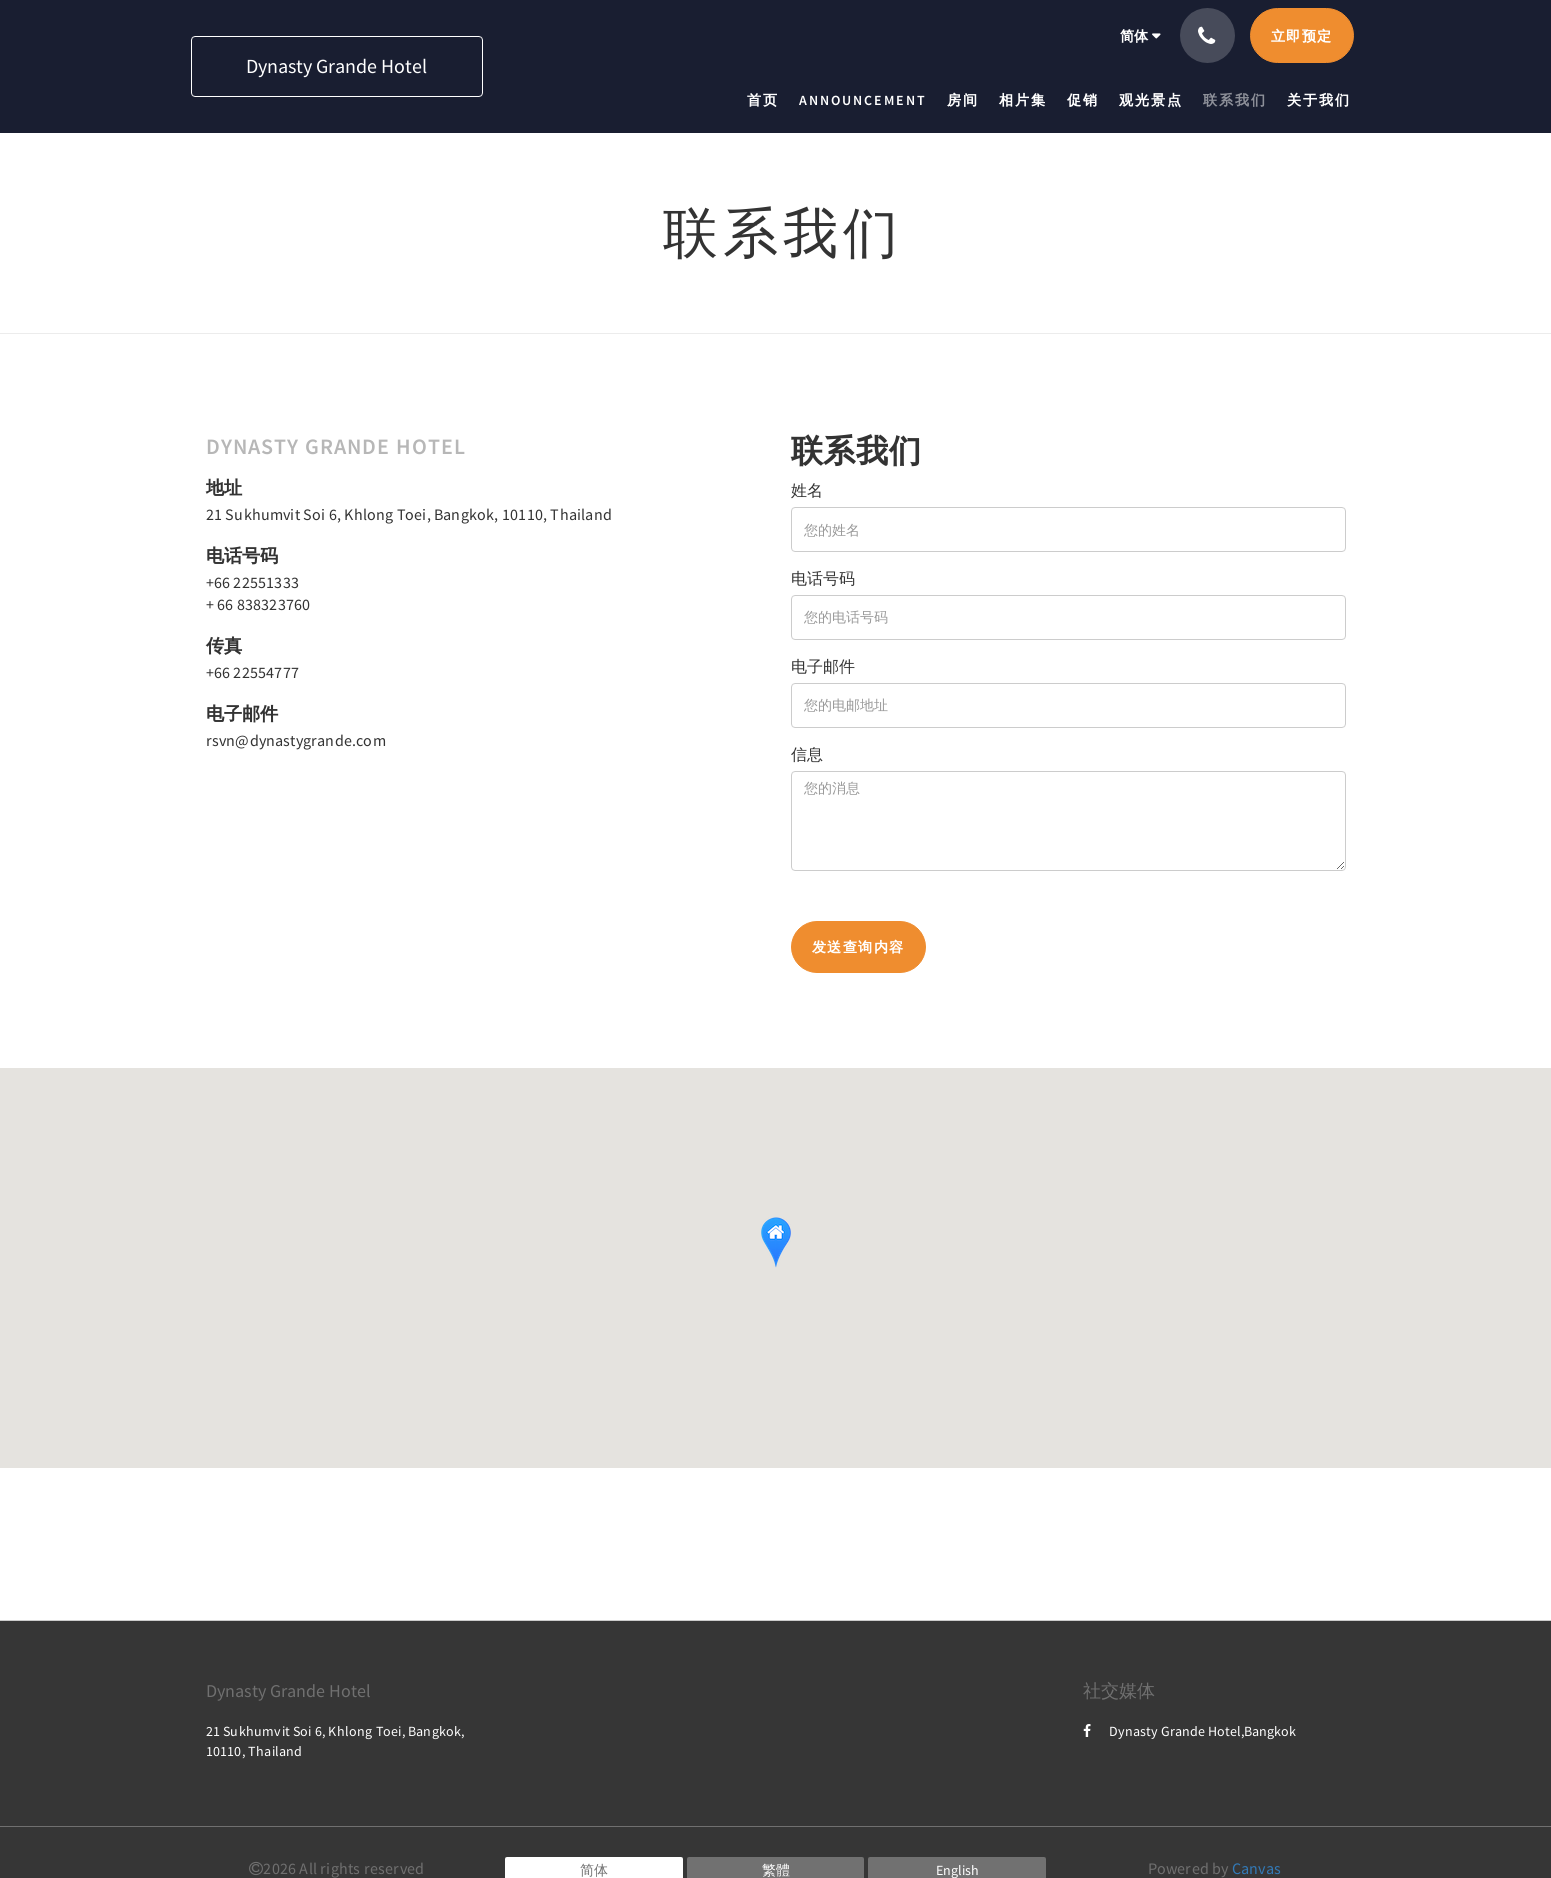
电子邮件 (823, 666)
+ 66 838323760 (258, 604)
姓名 (807, 490)
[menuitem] (768, 100)
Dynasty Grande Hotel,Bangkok (1189, 1731)
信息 (807, 754)
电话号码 (823, 578)
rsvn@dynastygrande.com (296, 740)
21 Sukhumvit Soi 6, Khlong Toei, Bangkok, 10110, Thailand (409, 514)
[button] (776, 1242)
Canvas (1256, 1868)
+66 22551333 (252, 582)
